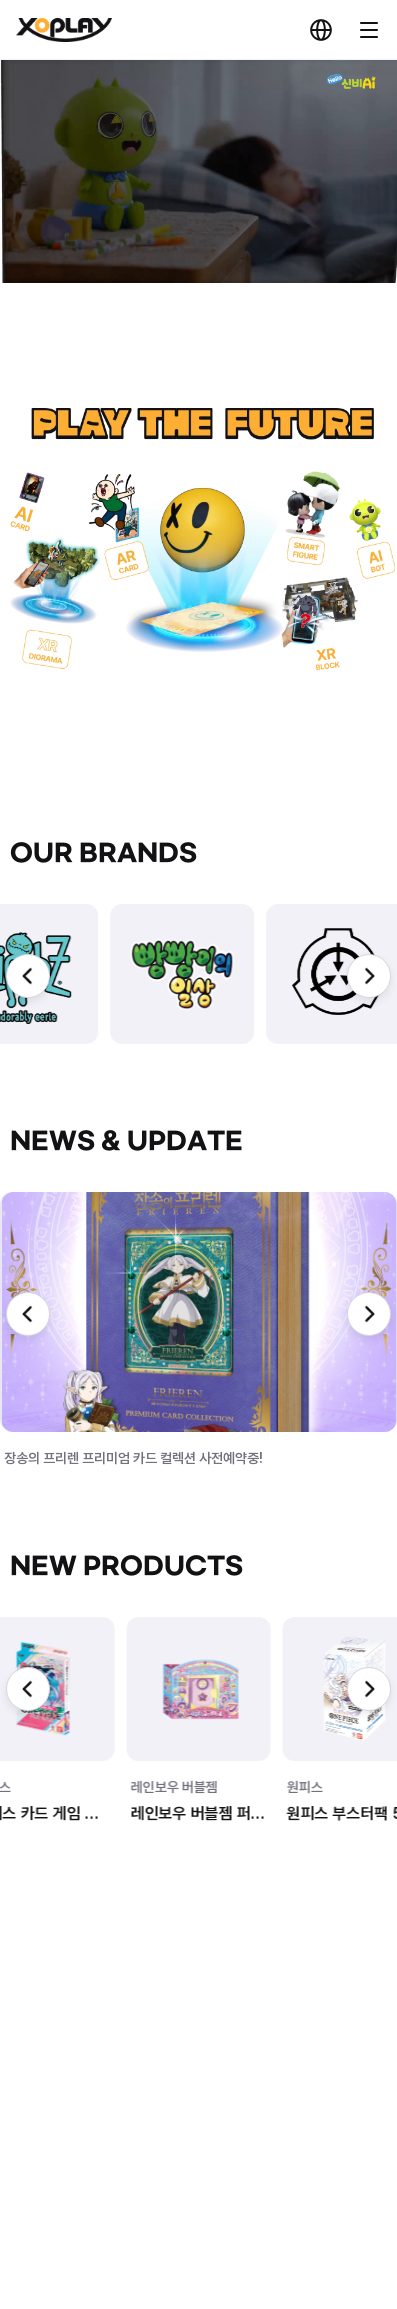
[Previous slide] (28, 976)
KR (321, 30)
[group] (128, 974)
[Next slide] (369, 976)
